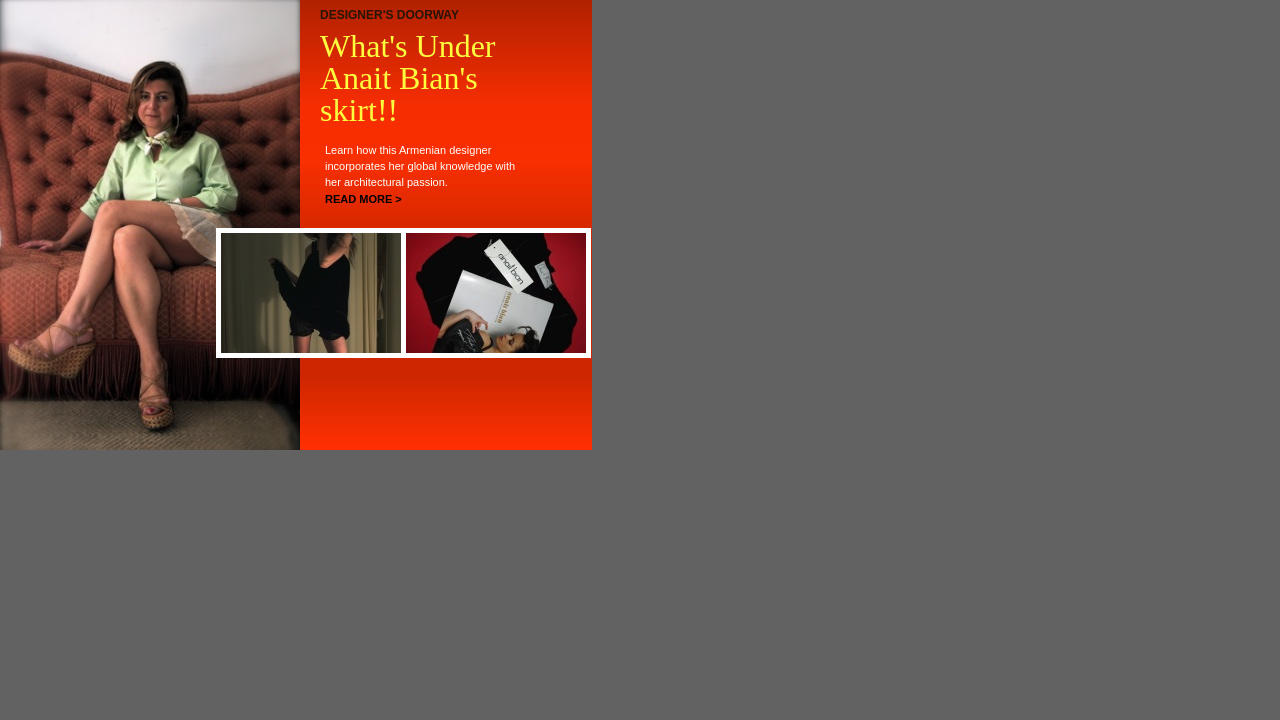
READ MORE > (363, 199)
